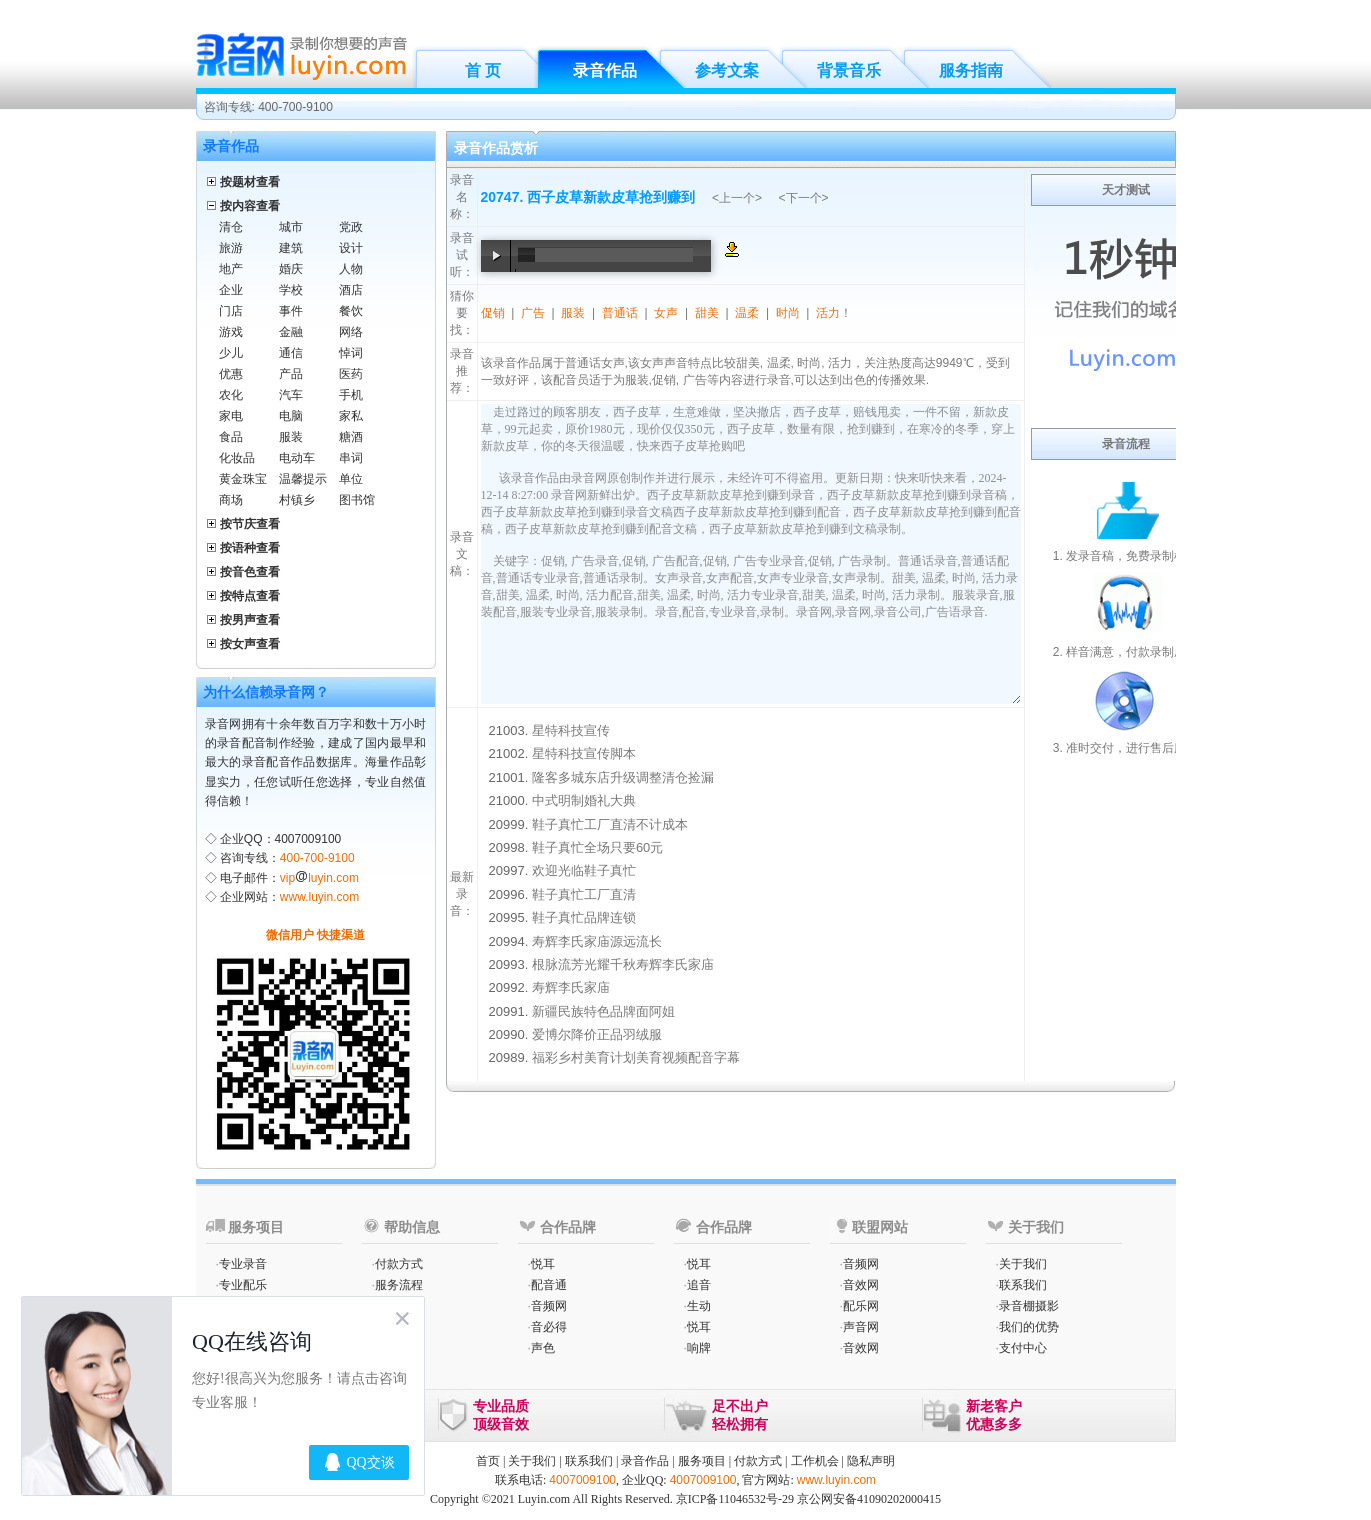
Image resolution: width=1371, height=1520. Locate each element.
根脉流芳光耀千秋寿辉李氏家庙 (623, 964)
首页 (488, 1461)
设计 (351, 248)
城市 (291, 227)
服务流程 (399, 1285)
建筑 (291, 248)
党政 (351, 227)
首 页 (483, 70)
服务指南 (971, 70)
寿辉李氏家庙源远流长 (597, 941)
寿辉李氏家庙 (571, 987)
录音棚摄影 (1029, 1306)
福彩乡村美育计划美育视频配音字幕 (636, 1057)
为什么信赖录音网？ (266, 692)
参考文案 (727, 70)
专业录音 (243, 1264)
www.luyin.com (319, 897)
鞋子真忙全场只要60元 (597, 847)
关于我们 (1023, 1264)
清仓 (231, 227)
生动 (699, 1306)
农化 (231, 395)
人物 (351, 269)
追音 (699, 1285)
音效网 (861, 1285)
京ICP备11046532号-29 (735, 1499)
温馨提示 (303, 479)
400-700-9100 (317, 858)
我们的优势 (1029, 1327)
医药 (351, 374)
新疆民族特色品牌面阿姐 (603, 1011)
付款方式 (399, 1264)
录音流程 (1126, 444)
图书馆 (357, 500)
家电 (231, 416)
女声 (666, 313)
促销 (493, 313)
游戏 (231, 332)
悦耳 (543, 1264)
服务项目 (702, 1461)
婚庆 (291, 269)
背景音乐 (849, 70)
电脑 (291, 416)
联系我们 (1023, 1285)
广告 (533, 313)
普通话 (620, 313)
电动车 (297, 458)
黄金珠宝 (243, 479)
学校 (291, 290)
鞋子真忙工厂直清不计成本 (610, 824)
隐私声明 (871, 1461)
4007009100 (582, 1480)
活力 (828, 313)
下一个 (804, 198)
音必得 (549, 1327)
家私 (351, 416)
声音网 (861, 1327)
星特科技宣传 (571, 730)
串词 (351, 458)
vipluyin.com (319, 878)
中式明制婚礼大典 (584, 800)
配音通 (549, 1285)
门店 (231, 311)
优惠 (231, 374)
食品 (231, 437)
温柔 (747, 313)
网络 (351, 332)
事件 (291, 311)
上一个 (737, 198)
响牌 (699, 1348)
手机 (351, 395)
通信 (291, 353)
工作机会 (815, 1461)
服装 (291, 437)
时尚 (788, 313)
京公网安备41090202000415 (869, 1499)
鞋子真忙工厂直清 (584, 894)
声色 (543, 1348)
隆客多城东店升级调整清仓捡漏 (623, 777)
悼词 (351, 353)
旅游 (231, 248)
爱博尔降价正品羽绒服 (597, 1034)
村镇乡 (297, 500)
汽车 (291, 395)
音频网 (549, 1306)
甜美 (707, 313)
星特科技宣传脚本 (584, 753)
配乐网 (861, 1306)
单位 (351, 479)
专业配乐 (243, 1285)
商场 (231, 500)
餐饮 (351, 311)
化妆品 (237, 458)
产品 (291, 374)
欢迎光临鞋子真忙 (584, 870)
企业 (231, 290)
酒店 (351, 290)
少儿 (231, 353)
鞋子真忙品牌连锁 (584, 917)
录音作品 (605, 70)
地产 (231, 269)
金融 (291, 332)
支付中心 (1023, 1348)
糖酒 (351, 437)
